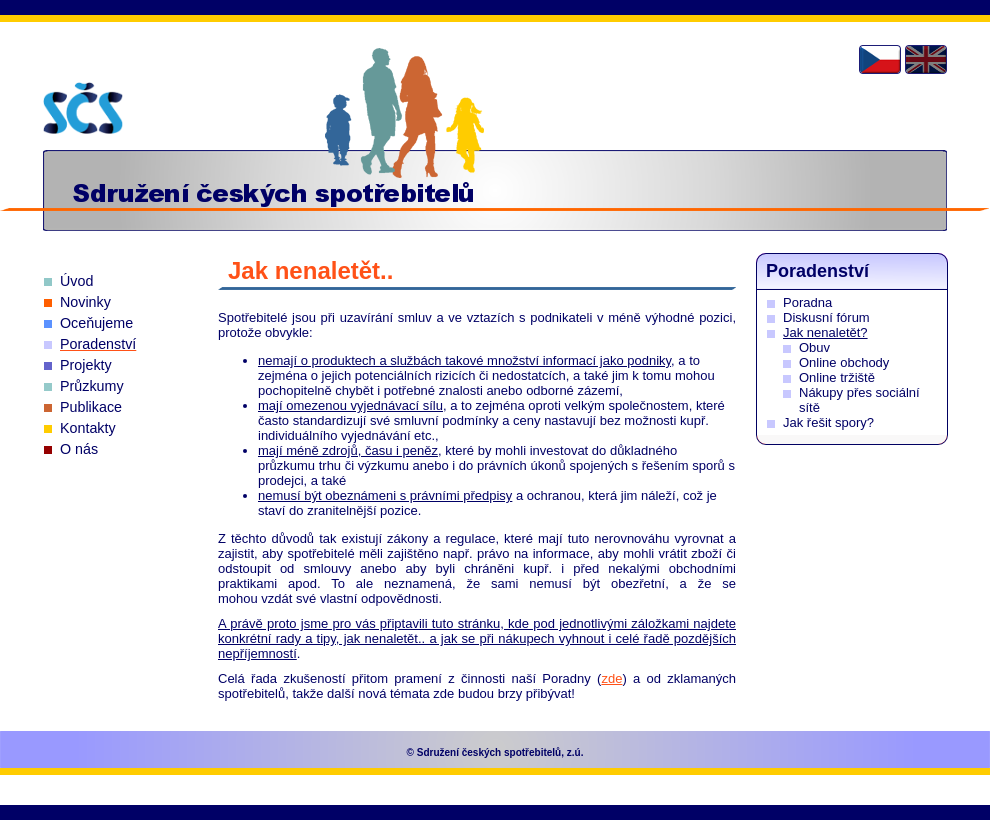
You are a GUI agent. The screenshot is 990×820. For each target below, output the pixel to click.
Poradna (807, 302)
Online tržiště (837, 377)
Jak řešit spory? (828, 422)
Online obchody (844, 362)
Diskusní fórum (826, 317)
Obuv (814, 347)
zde (611, 678)
